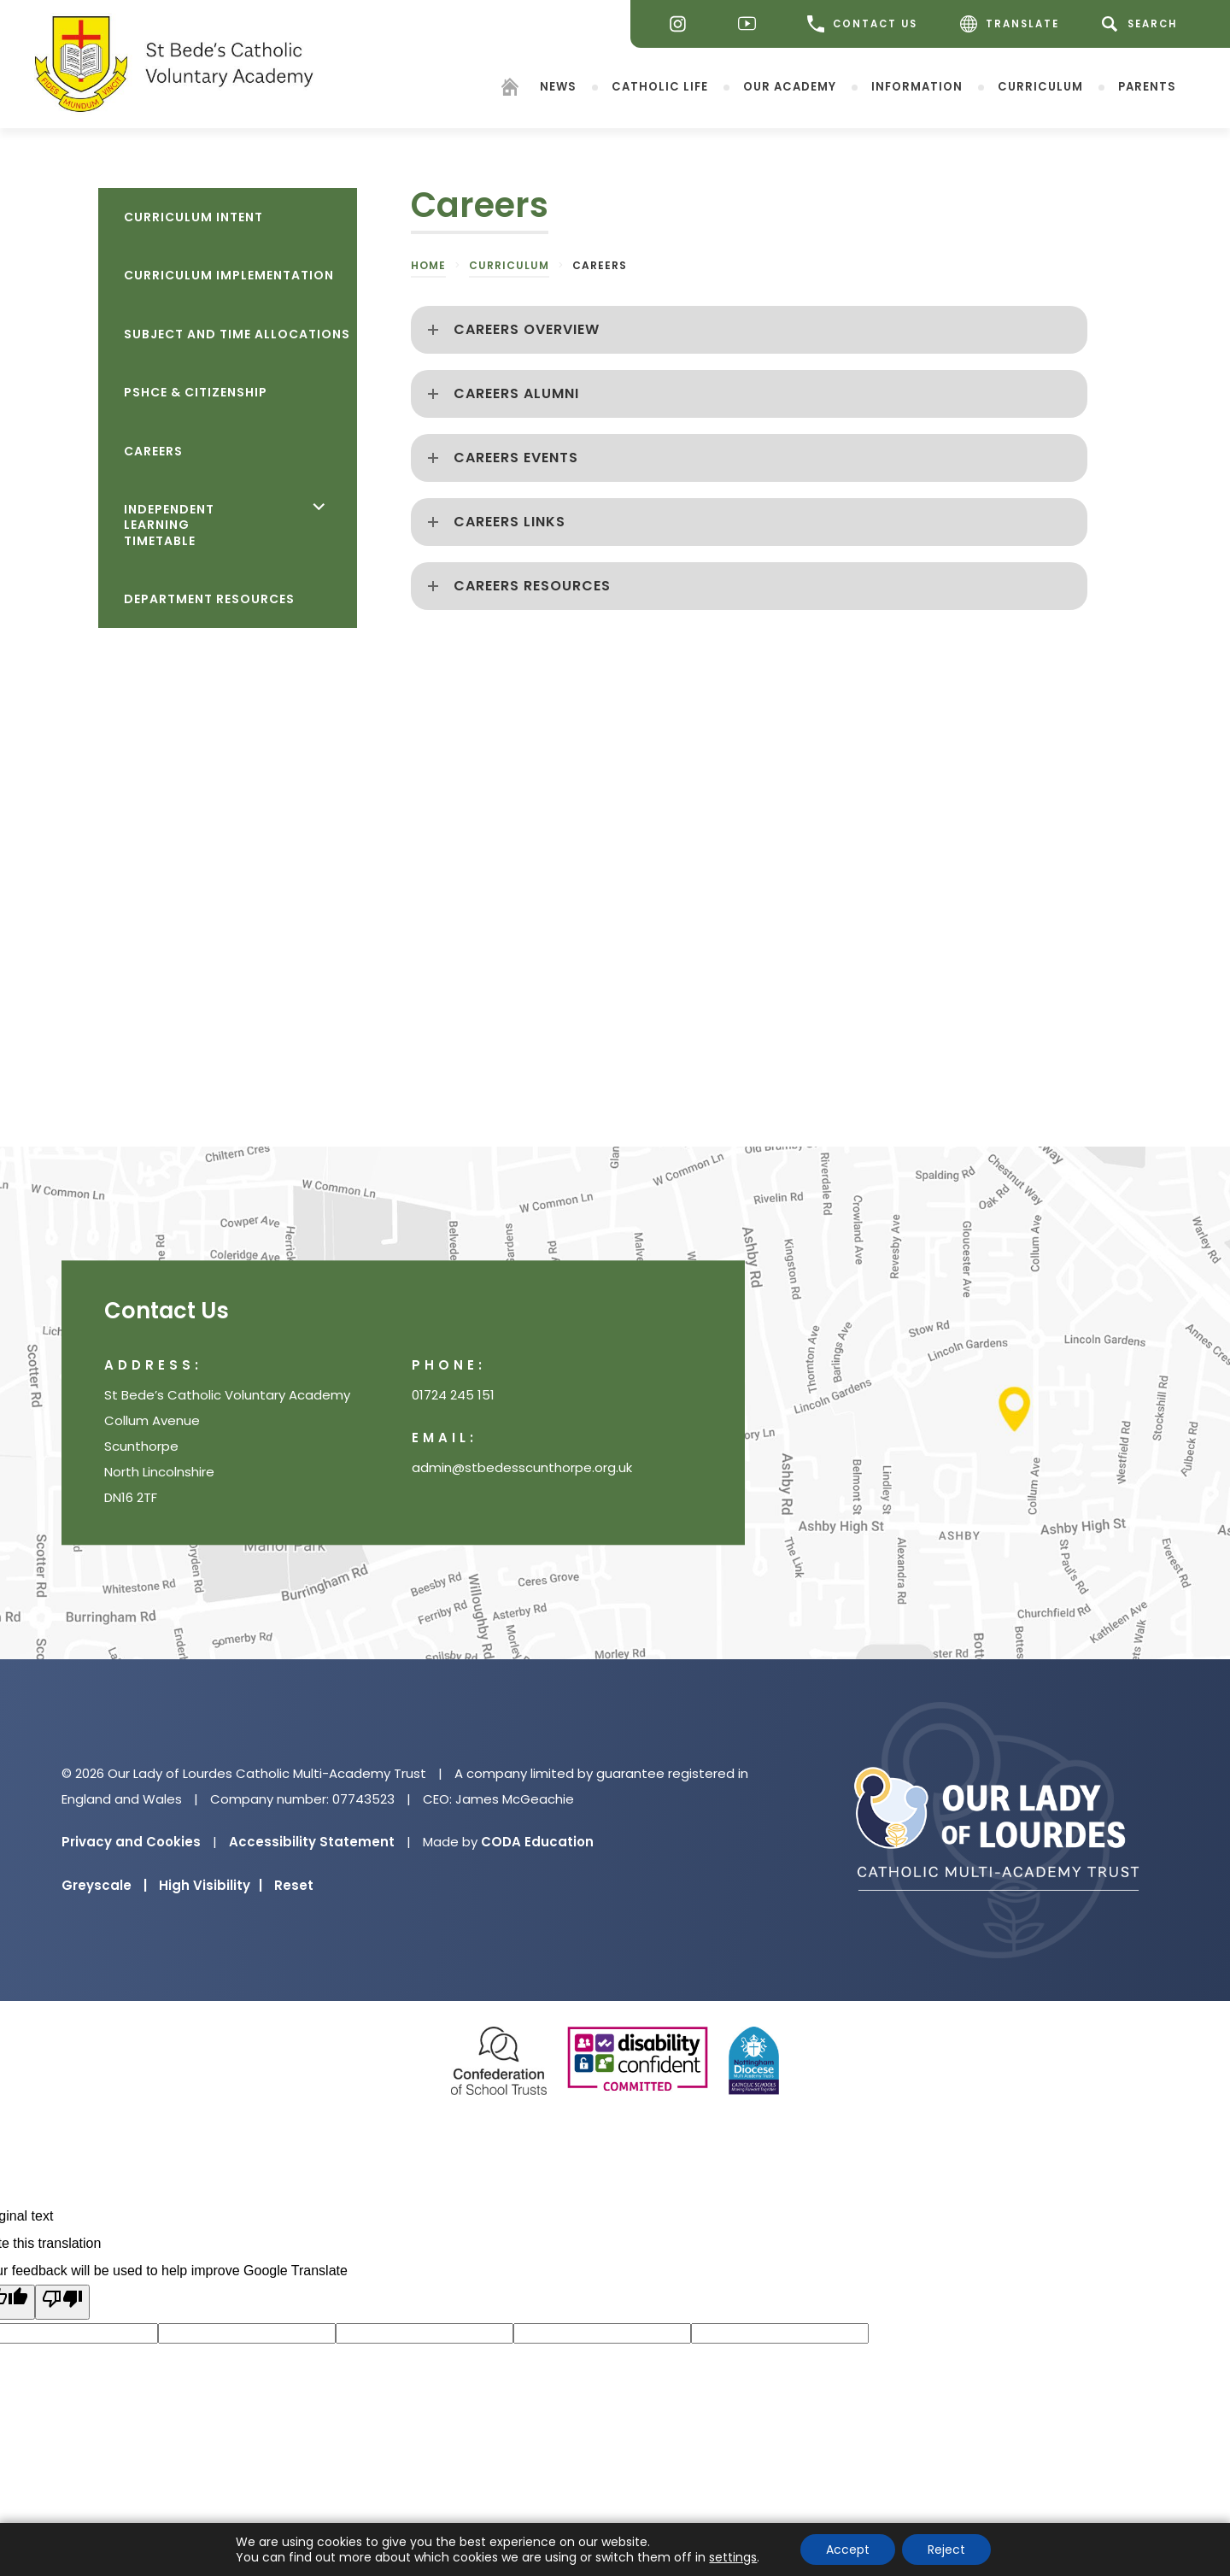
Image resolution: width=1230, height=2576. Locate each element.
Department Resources (209, 598)
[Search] (1142, 24)
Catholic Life (660, 86)
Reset (293, 1885)
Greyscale (104, 1885)
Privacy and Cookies (131, 1842)
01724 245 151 (453, 1395)
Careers (153, 451)
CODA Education (537, 1842)
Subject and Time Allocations (237, 334)
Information (917, 86)
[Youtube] (751, 24)
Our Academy (789, 86)
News (558, 86)
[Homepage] (510, 89)
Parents (1147, 86)
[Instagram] (682, 24)
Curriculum (1040, 86)
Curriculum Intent (193, 217)
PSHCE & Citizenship (195, 392)
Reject (946, 2549)
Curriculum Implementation (229, 275)
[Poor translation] (62, 2302)
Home (428, 265)
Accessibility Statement (312, 1842)
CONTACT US (862, 23)
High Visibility (210, 1885)
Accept (848, 2549)
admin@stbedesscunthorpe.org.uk (522, 1467)
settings (733, 2557)
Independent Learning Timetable (169, 525)
